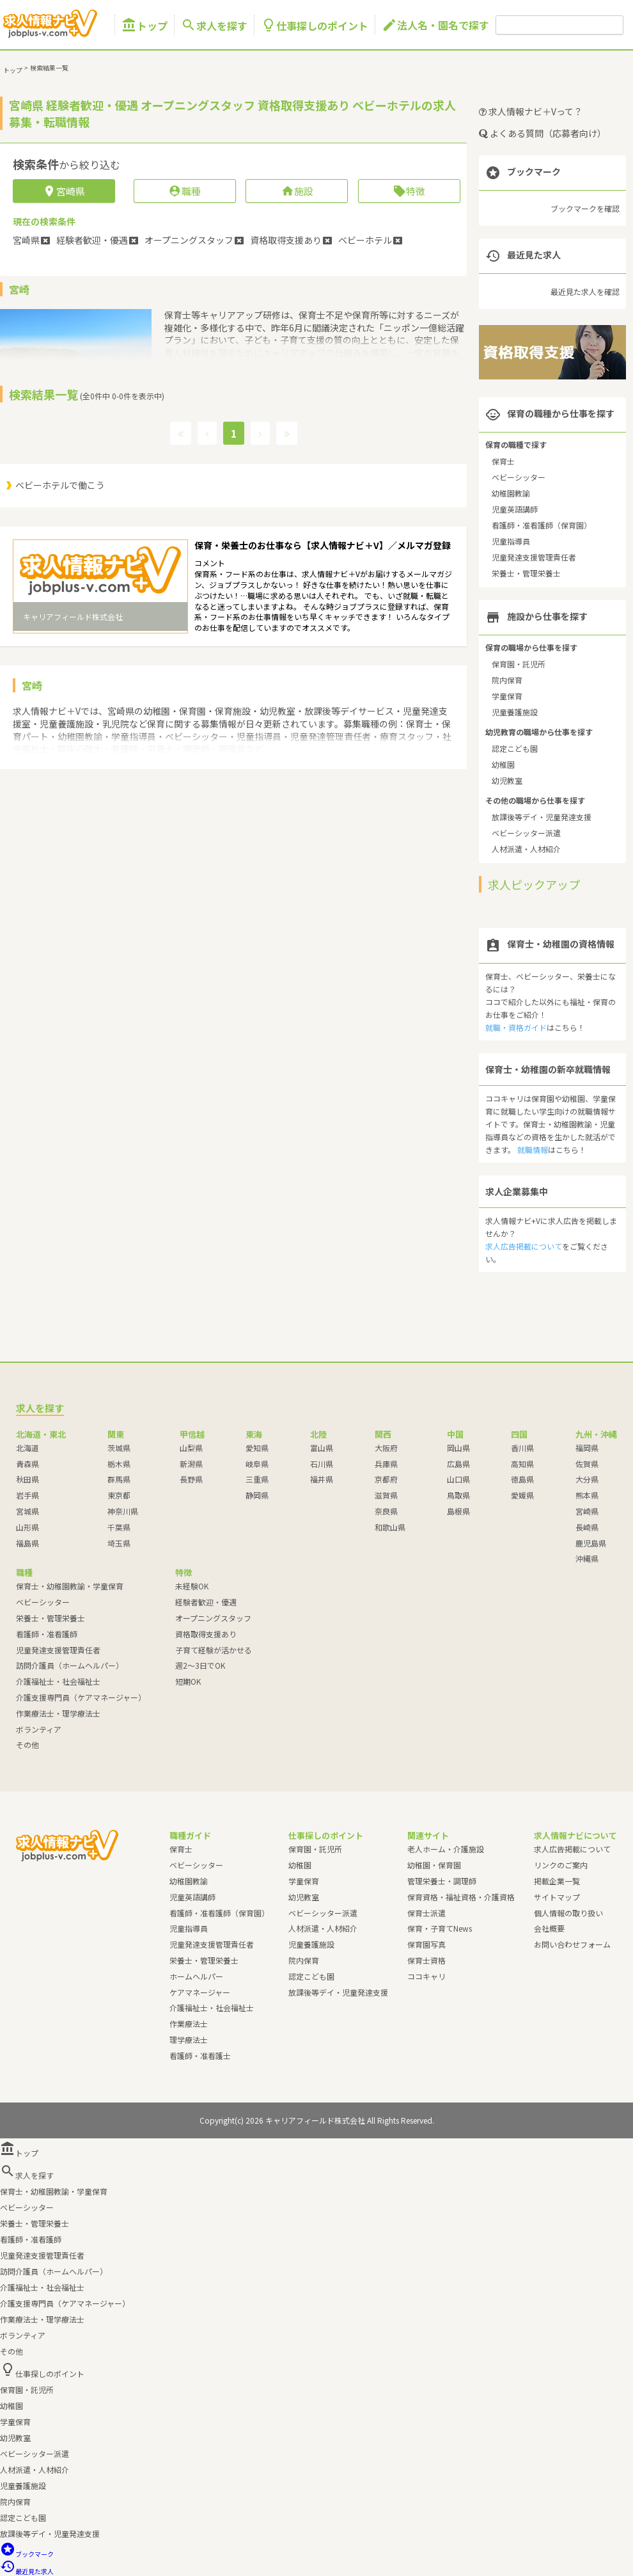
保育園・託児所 (518, 663)
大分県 (586, 1479)
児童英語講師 (515, 509)
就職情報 (532, 1149)
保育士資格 (426, 1960)
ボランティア (38, 1729)
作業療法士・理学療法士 (58, 1713)
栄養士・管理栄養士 (526, 573)
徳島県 (522, 1479)
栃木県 (118, 1463)
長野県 (191, 1479)
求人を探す (214, 25)
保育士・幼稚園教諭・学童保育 (69, 1585)
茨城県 (118, 1447)
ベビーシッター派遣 (526, 832)
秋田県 (27, 1479)
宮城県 (27, 1511)
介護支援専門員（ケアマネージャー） (81, 1697)
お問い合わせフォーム (572, 1944)
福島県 (27, 1543)
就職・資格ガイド (516, 1027)
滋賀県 (386, 1495)
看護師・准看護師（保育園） (541, 525)
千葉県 (118, 1527)
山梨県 (191, 1447)
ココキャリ (426, 1976)
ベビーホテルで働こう (60, 485)
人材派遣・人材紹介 (526, 848)
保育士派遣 (426, 1912)
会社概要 (549, 1928)
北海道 (27, 1447)
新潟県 (191, 1463)
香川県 (522, 1447)
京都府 (386, 1479)
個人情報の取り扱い (568, 1912)
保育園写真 (426, 1944)
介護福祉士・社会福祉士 (58, 1681)
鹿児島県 (590, 1543)
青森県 (27, 1463)
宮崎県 (586, 1511)
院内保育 (507, 679)
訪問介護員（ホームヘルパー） (69, 1665)
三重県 (257, 1479)
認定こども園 (515, 748)
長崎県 (586, 1527)
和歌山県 (390, 1527)
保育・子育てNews (439, 1928)
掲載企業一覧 (557, 1880)
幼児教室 (507, 780)
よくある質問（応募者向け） (542, 133)
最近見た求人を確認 (585, 291)
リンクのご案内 (561, 1864)
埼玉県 (118, 1543)
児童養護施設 (515, 711)
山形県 (27, 1527)
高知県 (522, 1463)
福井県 (321, 1479)
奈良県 (386, 1511)
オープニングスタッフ (213, 1617)
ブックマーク (27, 2554)
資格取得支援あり (206, 1633)
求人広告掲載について (523, 1246)
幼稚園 (503, 764)
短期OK (188, 1681)
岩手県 (27, 1495)
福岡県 (586, 1447)
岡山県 (458, 1447)
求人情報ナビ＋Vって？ (530, 111)
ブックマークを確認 (585, 208)
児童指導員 (511, 541)
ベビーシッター (518, 477)
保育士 (503, 461)
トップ (144, 25)
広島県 (458, 1463)
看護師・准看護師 (46, 1633)
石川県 (321, 1463)
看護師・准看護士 (200, 2055)
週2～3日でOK (200, 1665)
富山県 (321, 1447)
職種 (184, 191)
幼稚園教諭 (511, 493)
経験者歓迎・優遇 (206, 1601)
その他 (27, 1744)
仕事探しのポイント (314, 25)
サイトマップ (557, 1896)
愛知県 (257, 1447)
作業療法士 (188, 2023)
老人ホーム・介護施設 (445, 1848)
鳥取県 (458, 1495)
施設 (297, 191)
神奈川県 (122, 1511)
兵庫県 (386, 1463)
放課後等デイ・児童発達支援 (541, 816)
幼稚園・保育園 (434, 1864)
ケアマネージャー (199, 1992)
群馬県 (118, 1479)
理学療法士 (188, 2039)
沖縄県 (586, 1558)
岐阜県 (257, 1463)
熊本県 (586, 1495)
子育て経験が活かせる (213, 1649)
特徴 (409, 191)
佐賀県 (586, 1463)
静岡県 (257, 1495)
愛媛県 (522, 1495)
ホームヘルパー (196, 1976)
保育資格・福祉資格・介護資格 (461, 1896)
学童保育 (507, 695)
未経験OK (191, 1585)
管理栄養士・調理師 (441, 1880)
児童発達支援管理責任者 (534, 557)
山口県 (458, 1479)
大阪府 (386, 1447)
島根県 (458, 1511)
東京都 (118, 1495)
